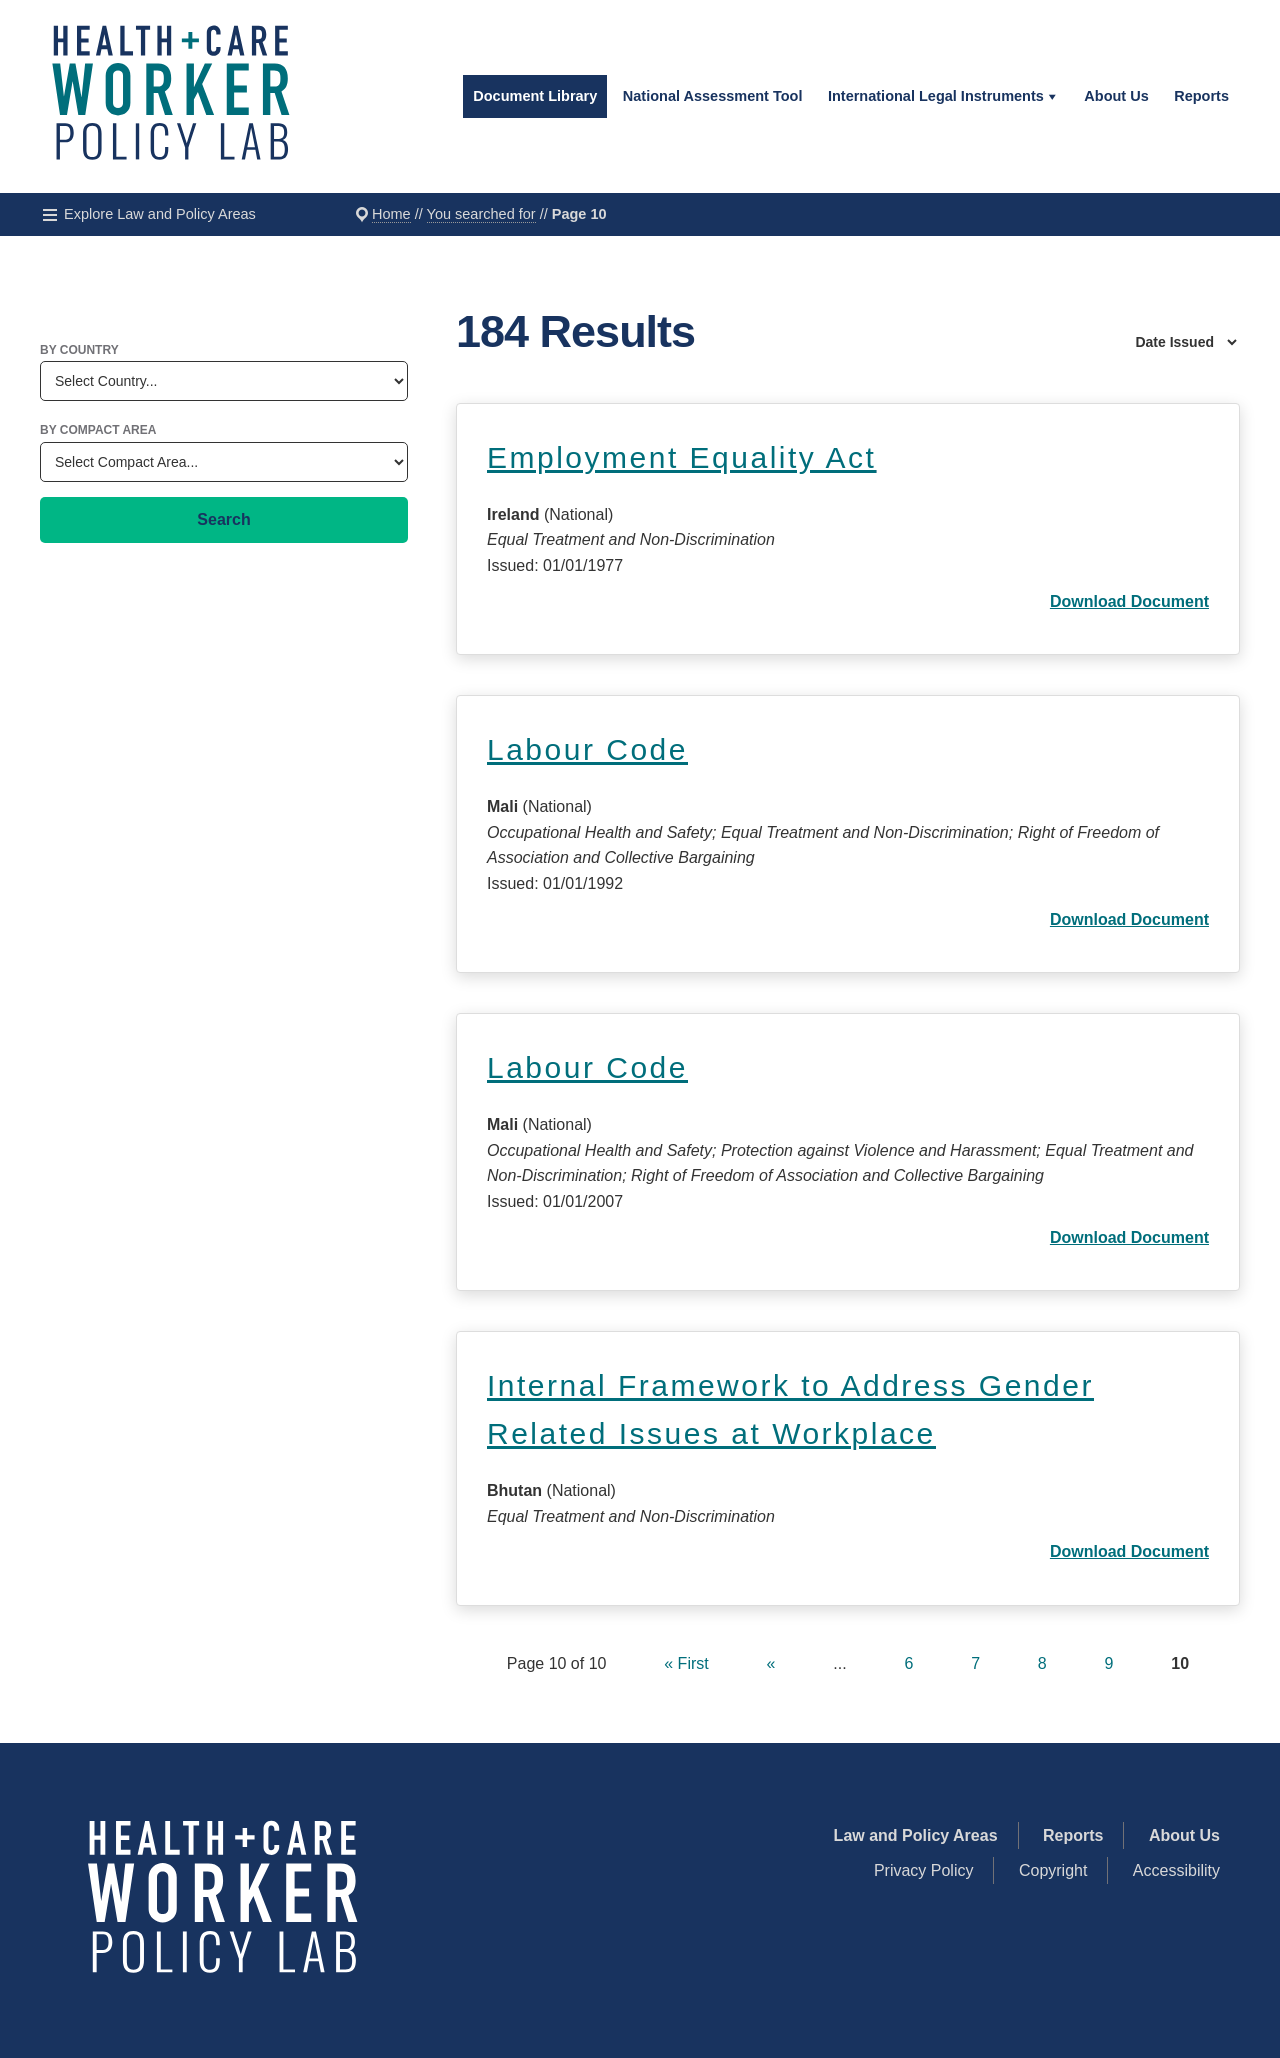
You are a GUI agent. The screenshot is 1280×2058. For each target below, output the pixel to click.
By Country (79, 350)
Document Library (535, 96)
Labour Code (587, 749)
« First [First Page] (686, 1663)
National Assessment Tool (713, 96)
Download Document (1129, 601)
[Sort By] (1140, 342)
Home (391, 214)
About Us (1116, 96)
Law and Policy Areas (916, 1835)
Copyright (1053, 1870)
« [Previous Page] (771, 1663)
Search (223, 519)
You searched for (481, 214)
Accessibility (1176, 1870)
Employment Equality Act (681, 457)
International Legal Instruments (936, 96)
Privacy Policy (924, 1870)
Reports (1201, 96)
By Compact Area (98, 430)
